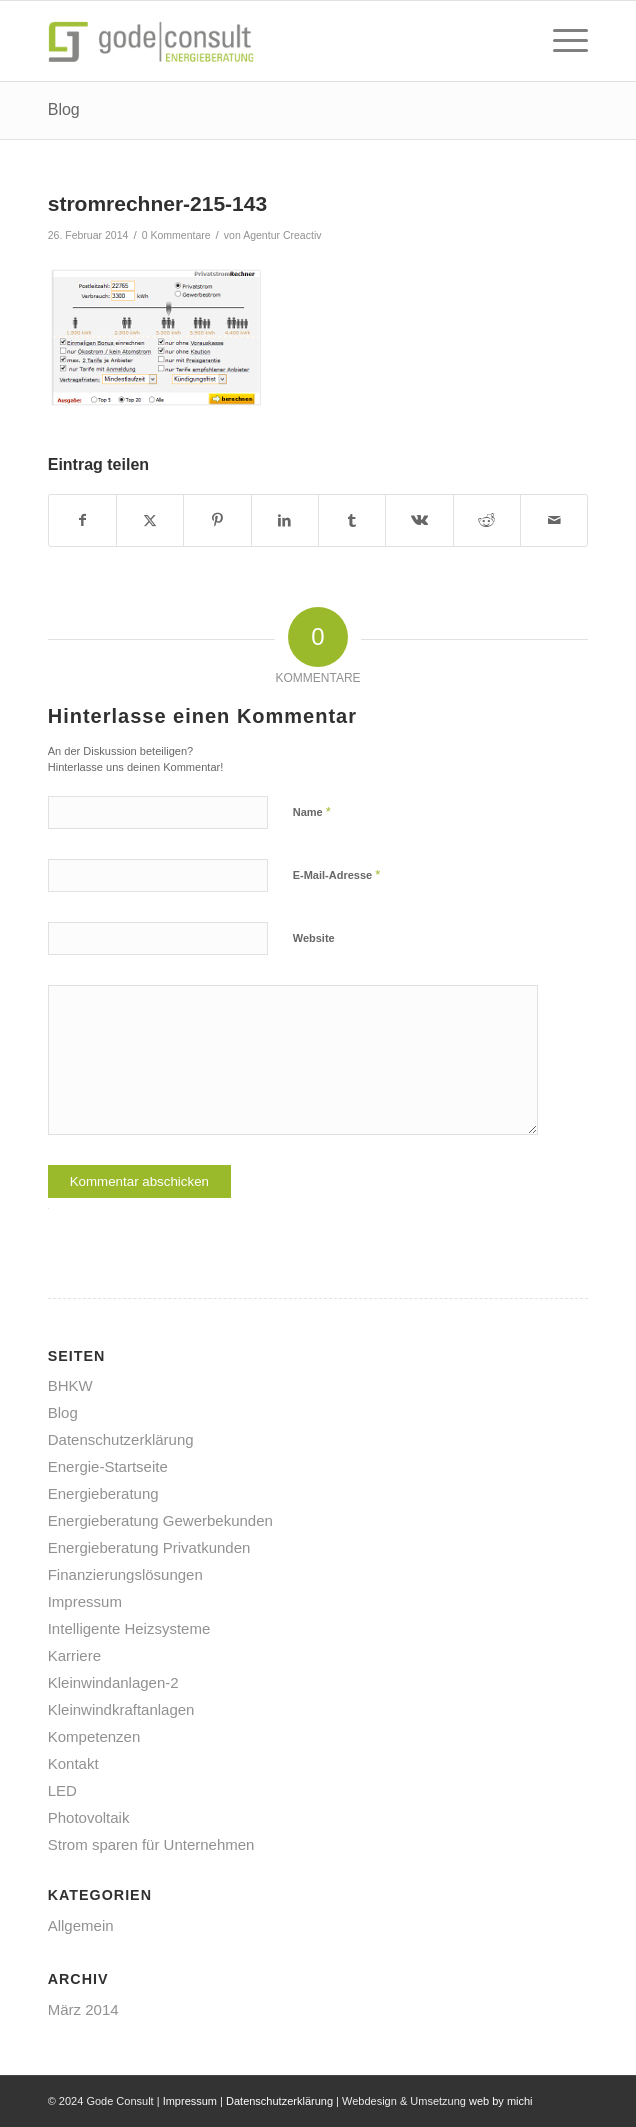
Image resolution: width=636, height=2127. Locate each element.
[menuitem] (560, 41)
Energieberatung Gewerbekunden (160, 1520)
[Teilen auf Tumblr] (352, 520)
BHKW (70, 1385)
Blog (64, 109)
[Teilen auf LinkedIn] (285, 520)
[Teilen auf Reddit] (487, 520)
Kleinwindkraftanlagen (121, 1709)
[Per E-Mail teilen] (554, 520)
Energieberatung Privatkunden (149, 1547)
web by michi (501, 2101)
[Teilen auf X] (150, 520)
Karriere (74, 1655)
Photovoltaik (89, 1817)
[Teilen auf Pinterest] (217, 520)
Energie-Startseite (108, 1466)
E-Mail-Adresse (337, 874)
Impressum (85, 1601)
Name (312, 811)
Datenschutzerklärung (121, 1439)
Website (314, 938)
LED (62, 1790)
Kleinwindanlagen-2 (113, 1682)
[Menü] (560, 41)
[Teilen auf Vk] (419, 520)
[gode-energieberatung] (264, 41)
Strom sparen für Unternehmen (151, 1844)
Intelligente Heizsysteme (129, 1628)
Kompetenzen (94, 1736)
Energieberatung (103, 1493)
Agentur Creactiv (282, 235)
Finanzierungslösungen (125, 1574)
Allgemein (81, 1925)
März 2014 (83, 2009)
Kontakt (73, 1763)
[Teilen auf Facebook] (82, 520)
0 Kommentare (176, 235)
